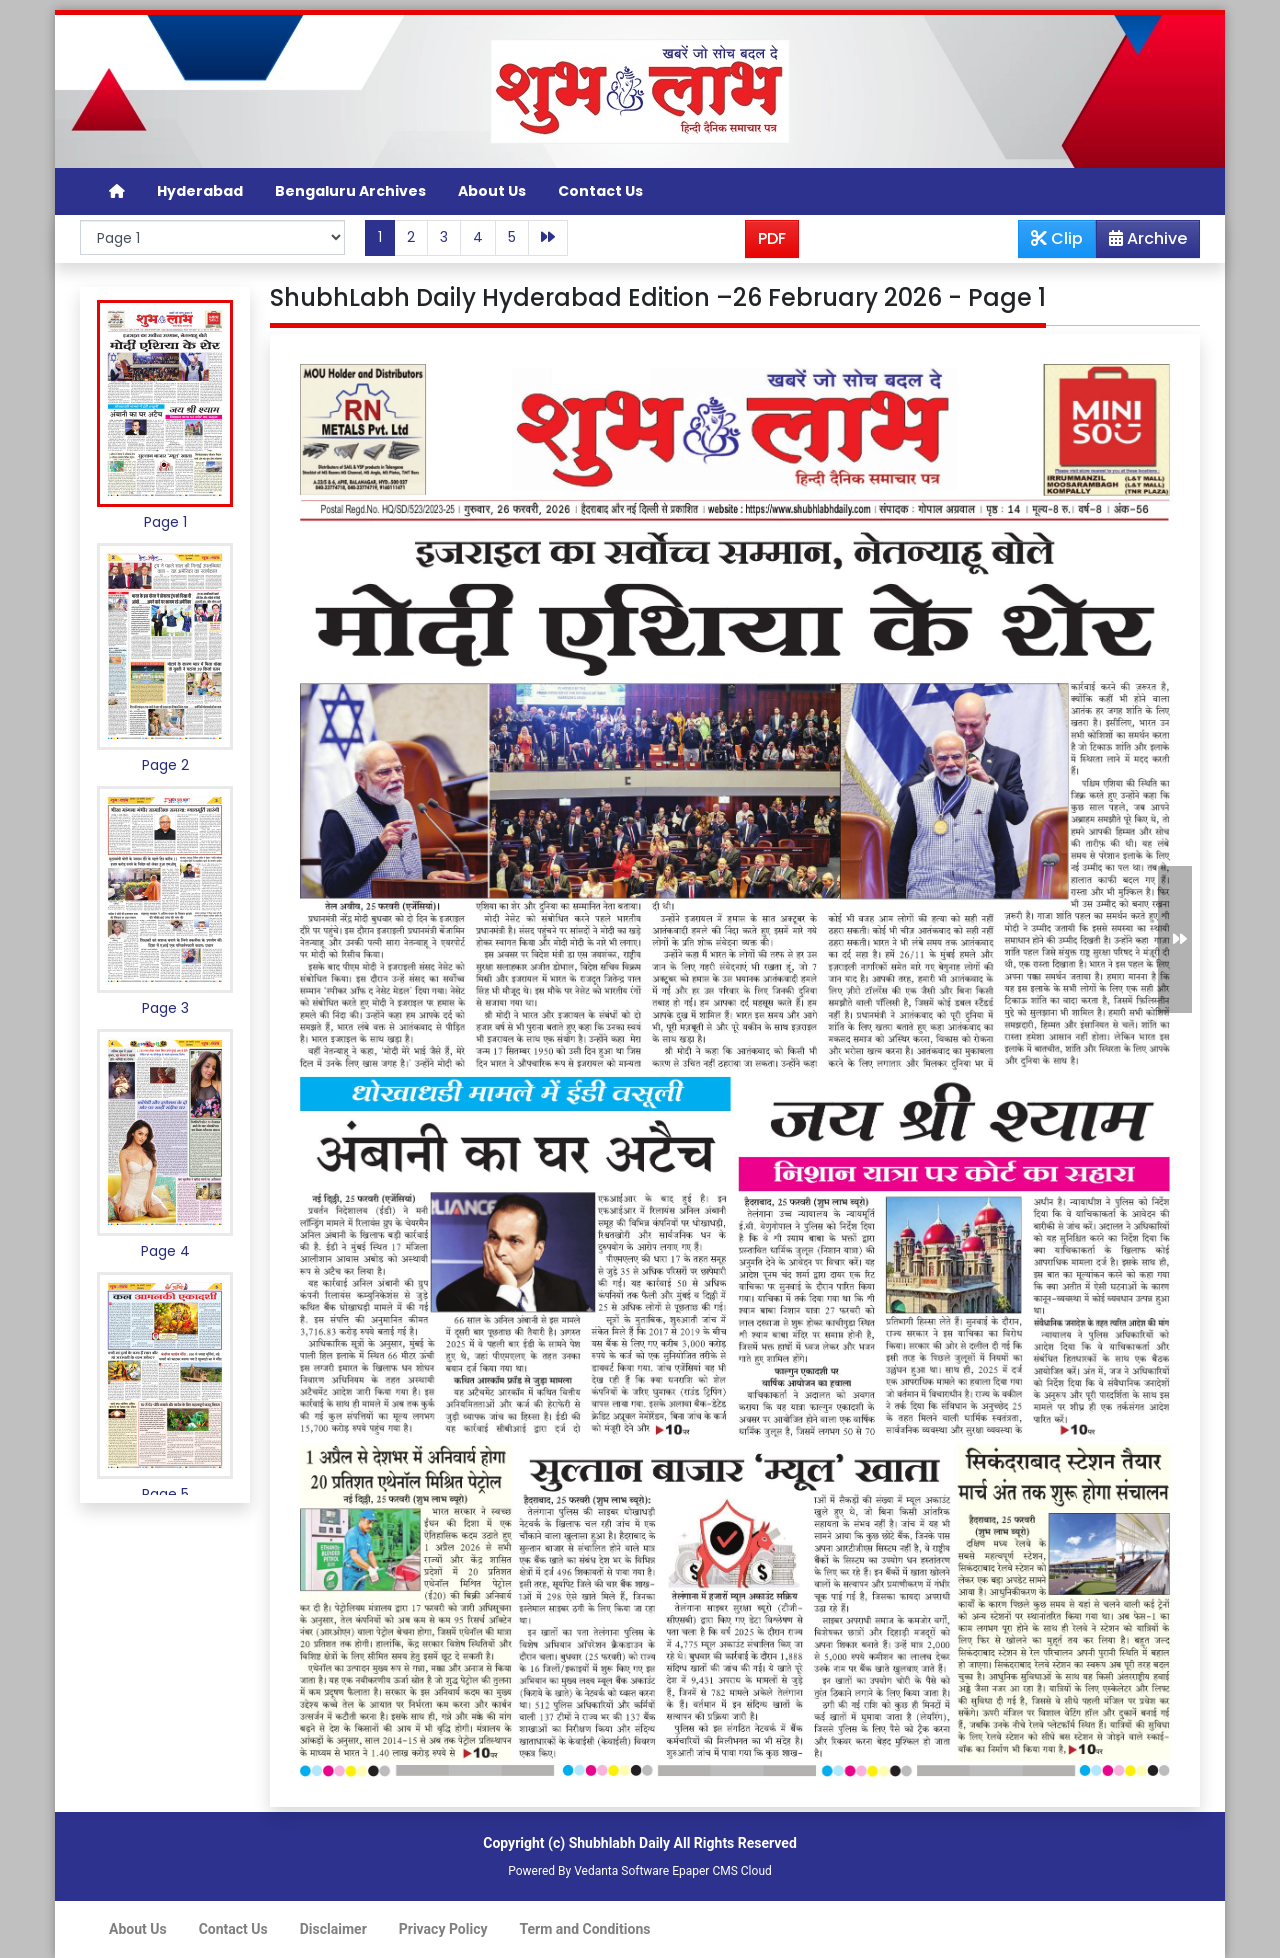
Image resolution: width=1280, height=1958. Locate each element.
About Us (492, 191)
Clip (1057, 238)
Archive (1142, 242)
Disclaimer (333, 1929)
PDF (772, 238)
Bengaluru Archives (350, 191)
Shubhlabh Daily (619, 1843)
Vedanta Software (621, 1871)
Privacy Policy (443, 1929)
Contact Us (600, 191)
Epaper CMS (705, 1871)
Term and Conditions (585, 1929)
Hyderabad (200, 191)
